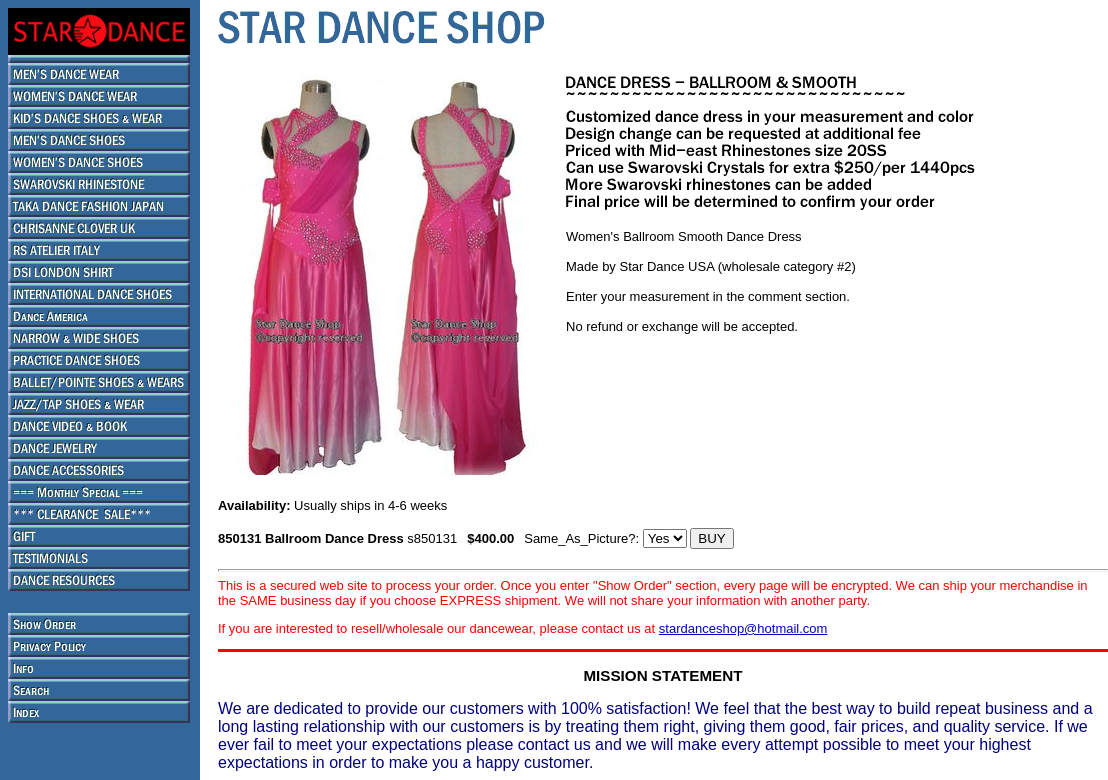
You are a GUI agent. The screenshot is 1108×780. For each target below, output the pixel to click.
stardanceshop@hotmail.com (743, 628)
